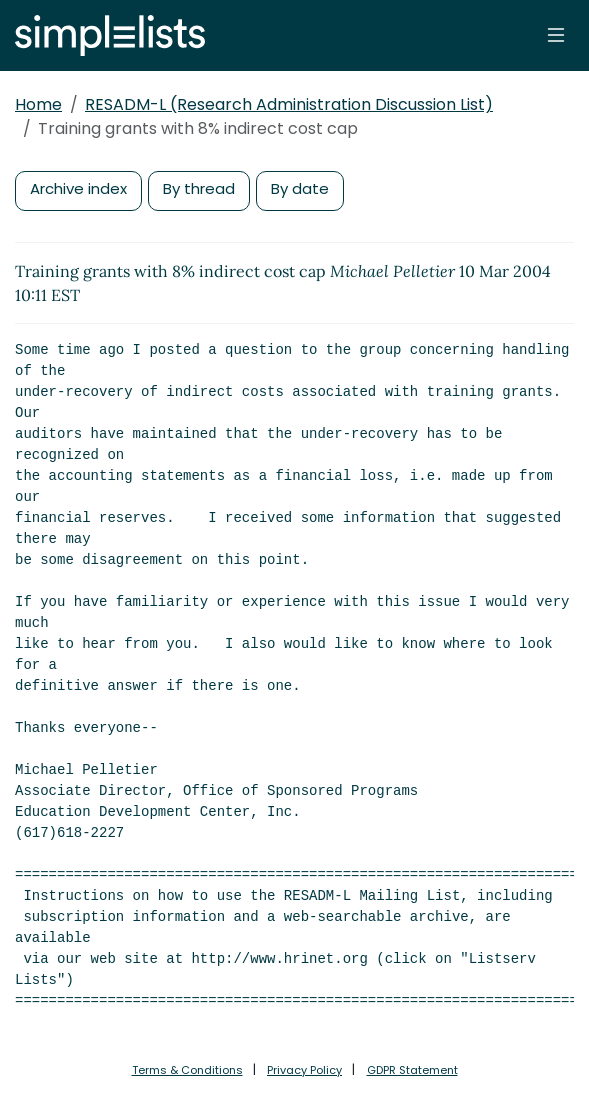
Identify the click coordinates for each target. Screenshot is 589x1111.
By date (300, 188)
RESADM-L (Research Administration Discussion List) (289, 104)
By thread (199, 188)
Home (38, 104)
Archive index (78, 188)
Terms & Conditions (187, 1070)
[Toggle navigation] (556, 35)
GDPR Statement (412, 1070)
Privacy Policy (304, 1070)
